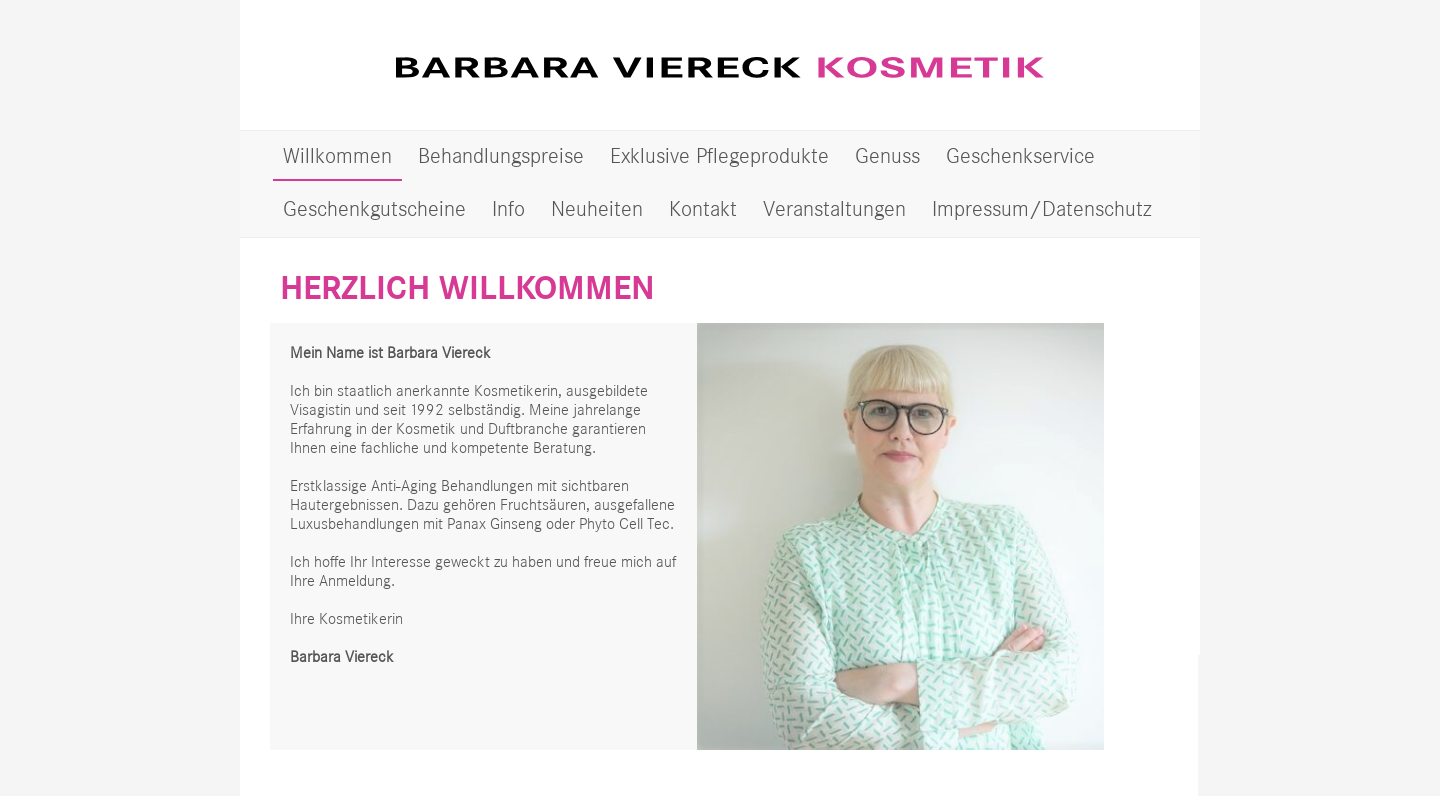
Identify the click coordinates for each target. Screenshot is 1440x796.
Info (508, 208)
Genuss (887, 155)
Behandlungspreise (501, 155)
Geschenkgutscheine (374, 208)
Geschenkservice (1020, 155)
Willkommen (337, 155)
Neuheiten (597, 208)
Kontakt (703, 208)
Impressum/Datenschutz (1042, 208)
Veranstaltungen (834, 208)
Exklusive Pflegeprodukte (719, 155)
